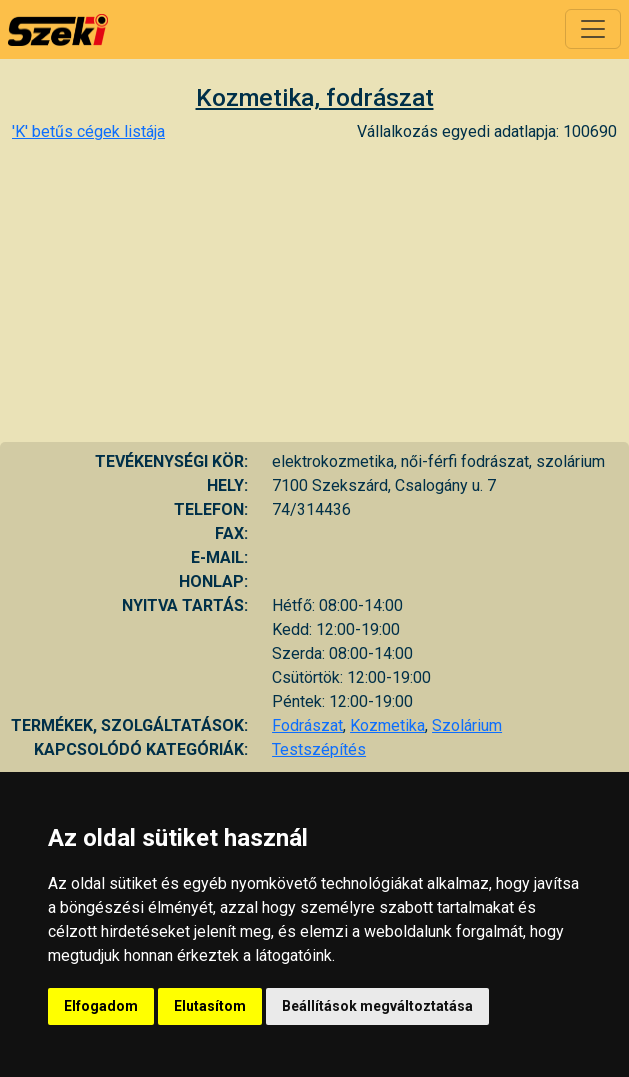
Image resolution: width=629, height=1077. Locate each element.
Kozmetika (387, 725)
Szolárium (467, 725)
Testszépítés (319, 749)
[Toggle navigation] (593, 29)
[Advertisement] (314, 292)
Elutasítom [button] (210, 1006)
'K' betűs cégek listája (88, 131)
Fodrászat (307, 725)
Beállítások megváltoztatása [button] (377, 1006)
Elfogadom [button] (101, 1006)
